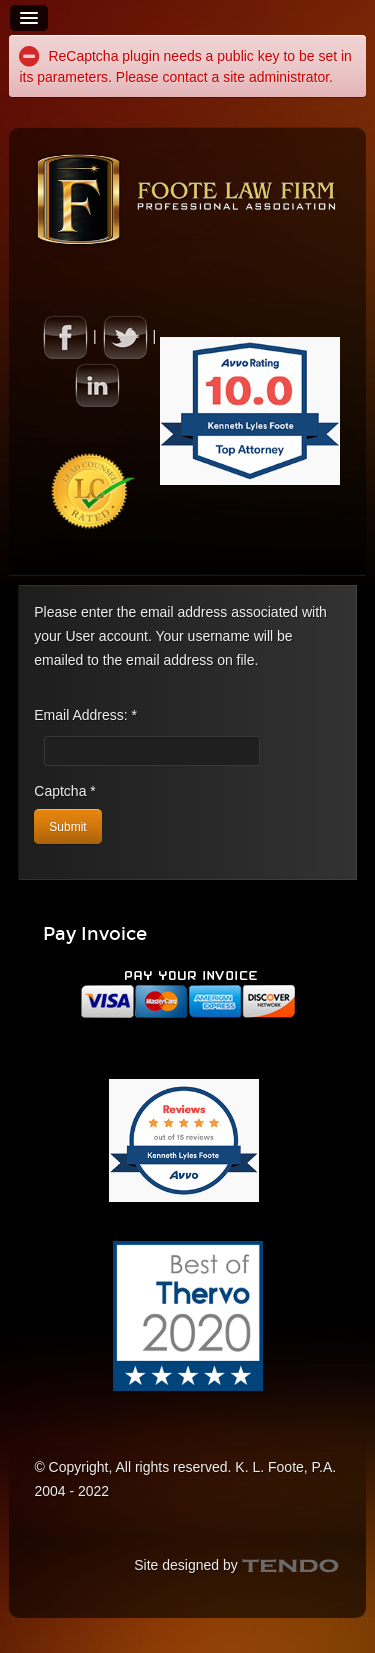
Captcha (65, 791)
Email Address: (85, 715)
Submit (67, 827)
